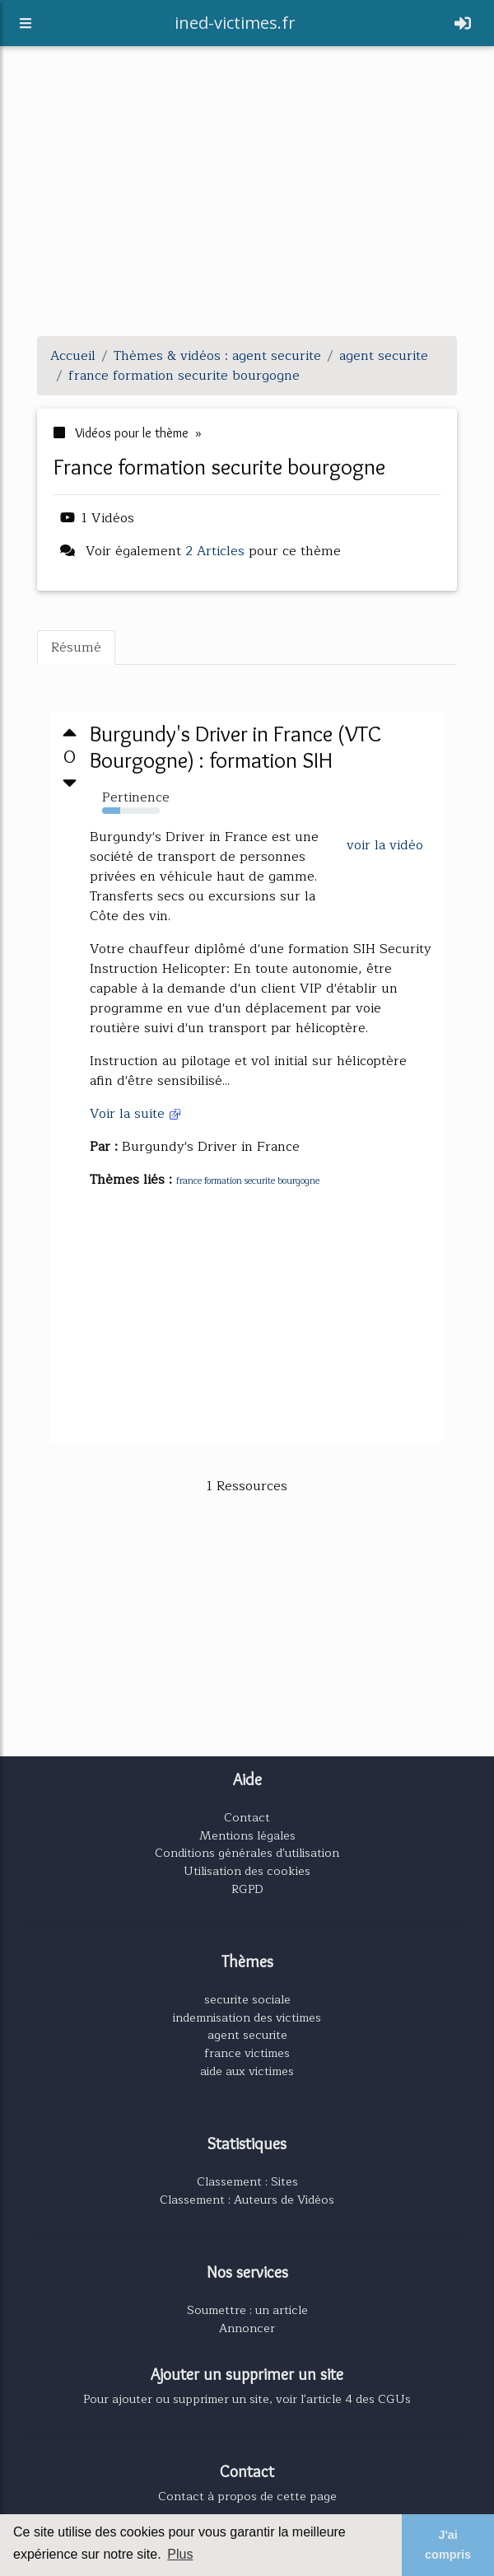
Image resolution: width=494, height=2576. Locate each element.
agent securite (247, 2035)
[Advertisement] (247, 207)
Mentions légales (247, 1835)
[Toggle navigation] (463, 25)
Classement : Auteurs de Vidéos (247, 2199)
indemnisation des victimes (247, 2017)
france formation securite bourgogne (247, 1181)
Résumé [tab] (76, 647)
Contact (247, 1817)
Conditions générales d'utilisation (247, 1853)
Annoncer (247, 2328)
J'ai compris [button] (448, 2544)
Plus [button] (180, 2554)
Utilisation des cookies (247, 1871)
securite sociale (247, 1999)
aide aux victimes (247, 2071)
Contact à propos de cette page (247, 2496)
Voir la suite (136, 1113)
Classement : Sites (247, 2181)
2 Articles (215, 551)
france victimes (247, 2053)
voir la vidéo (385, 845)
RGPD (247, 1889)
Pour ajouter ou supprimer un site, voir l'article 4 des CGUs (247, 2399)
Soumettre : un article (247, 2310)
